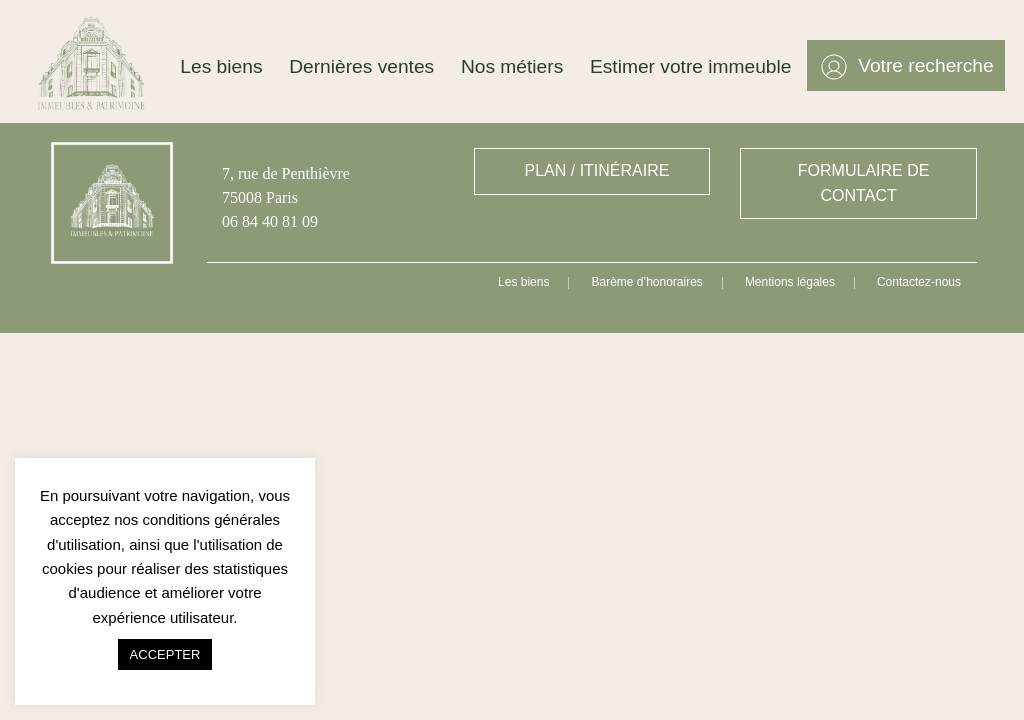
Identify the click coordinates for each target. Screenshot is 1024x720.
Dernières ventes (361, 66)
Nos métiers (512, 66)
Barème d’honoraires (646, 282)
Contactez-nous (919, 282)
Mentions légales (790, 282)
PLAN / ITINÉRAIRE (597, 170)
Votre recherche (925, 65)
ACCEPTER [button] (165, 654)
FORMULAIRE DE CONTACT (864, 183)
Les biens (221, 66)
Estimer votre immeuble (691, 66)
